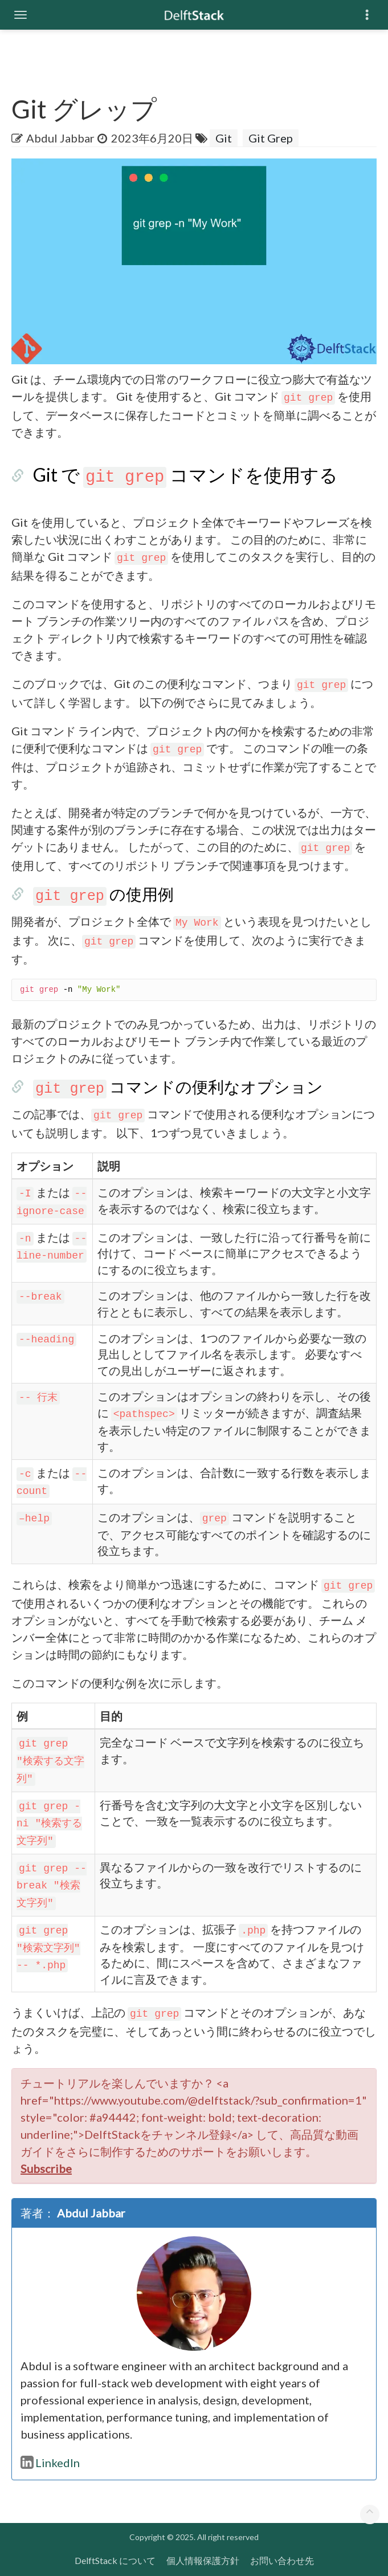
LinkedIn (50, 2462)
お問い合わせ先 (282, 2560)
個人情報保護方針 (202, 2560)
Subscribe (46, 2168)
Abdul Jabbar (60, 138)
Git (223, 138)
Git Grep (270, 138)
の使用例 (103, 894)
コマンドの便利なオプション (178, 1086)
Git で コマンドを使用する (185, 474)
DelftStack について (115, 2560)
